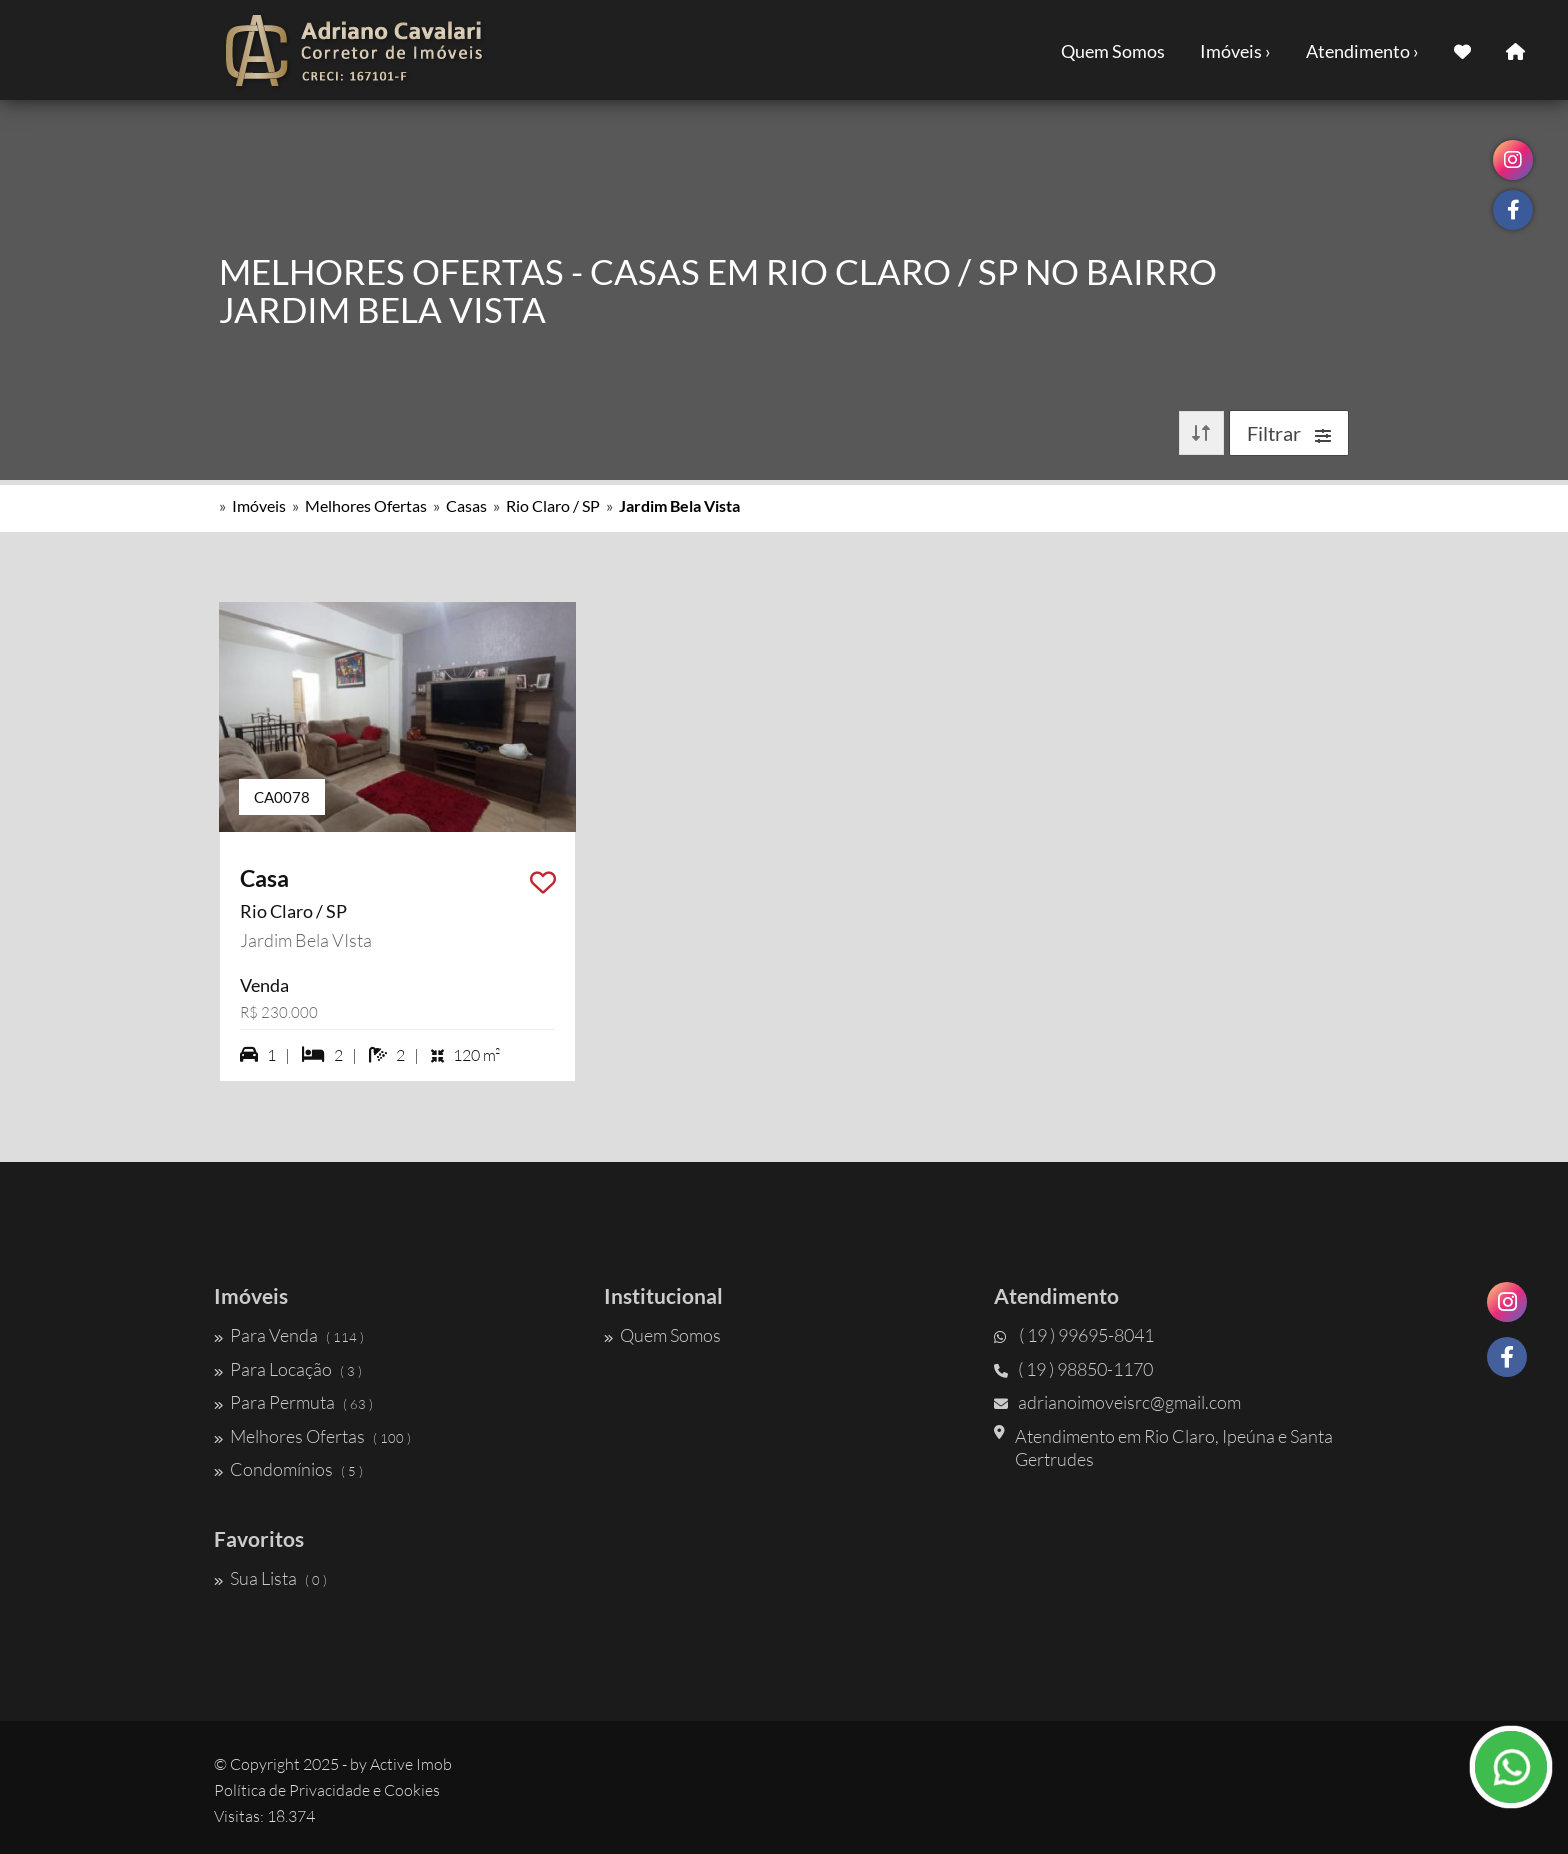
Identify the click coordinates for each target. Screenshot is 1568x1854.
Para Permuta (293, 1402)
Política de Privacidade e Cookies (327, 1790)
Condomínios (288, 1469)
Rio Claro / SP (553, 505)
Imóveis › (1235, 51)
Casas (466, 505)
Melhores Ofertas (366, 505)
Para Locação (288, 1369)
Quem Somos (1113, 51)
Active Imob (411, 1764)
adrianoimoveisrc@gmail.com (1117, 1402)
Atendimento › (1362, 51)
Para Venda (289, 1335)
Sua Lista (270, 1578)
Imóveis (259, 505)
